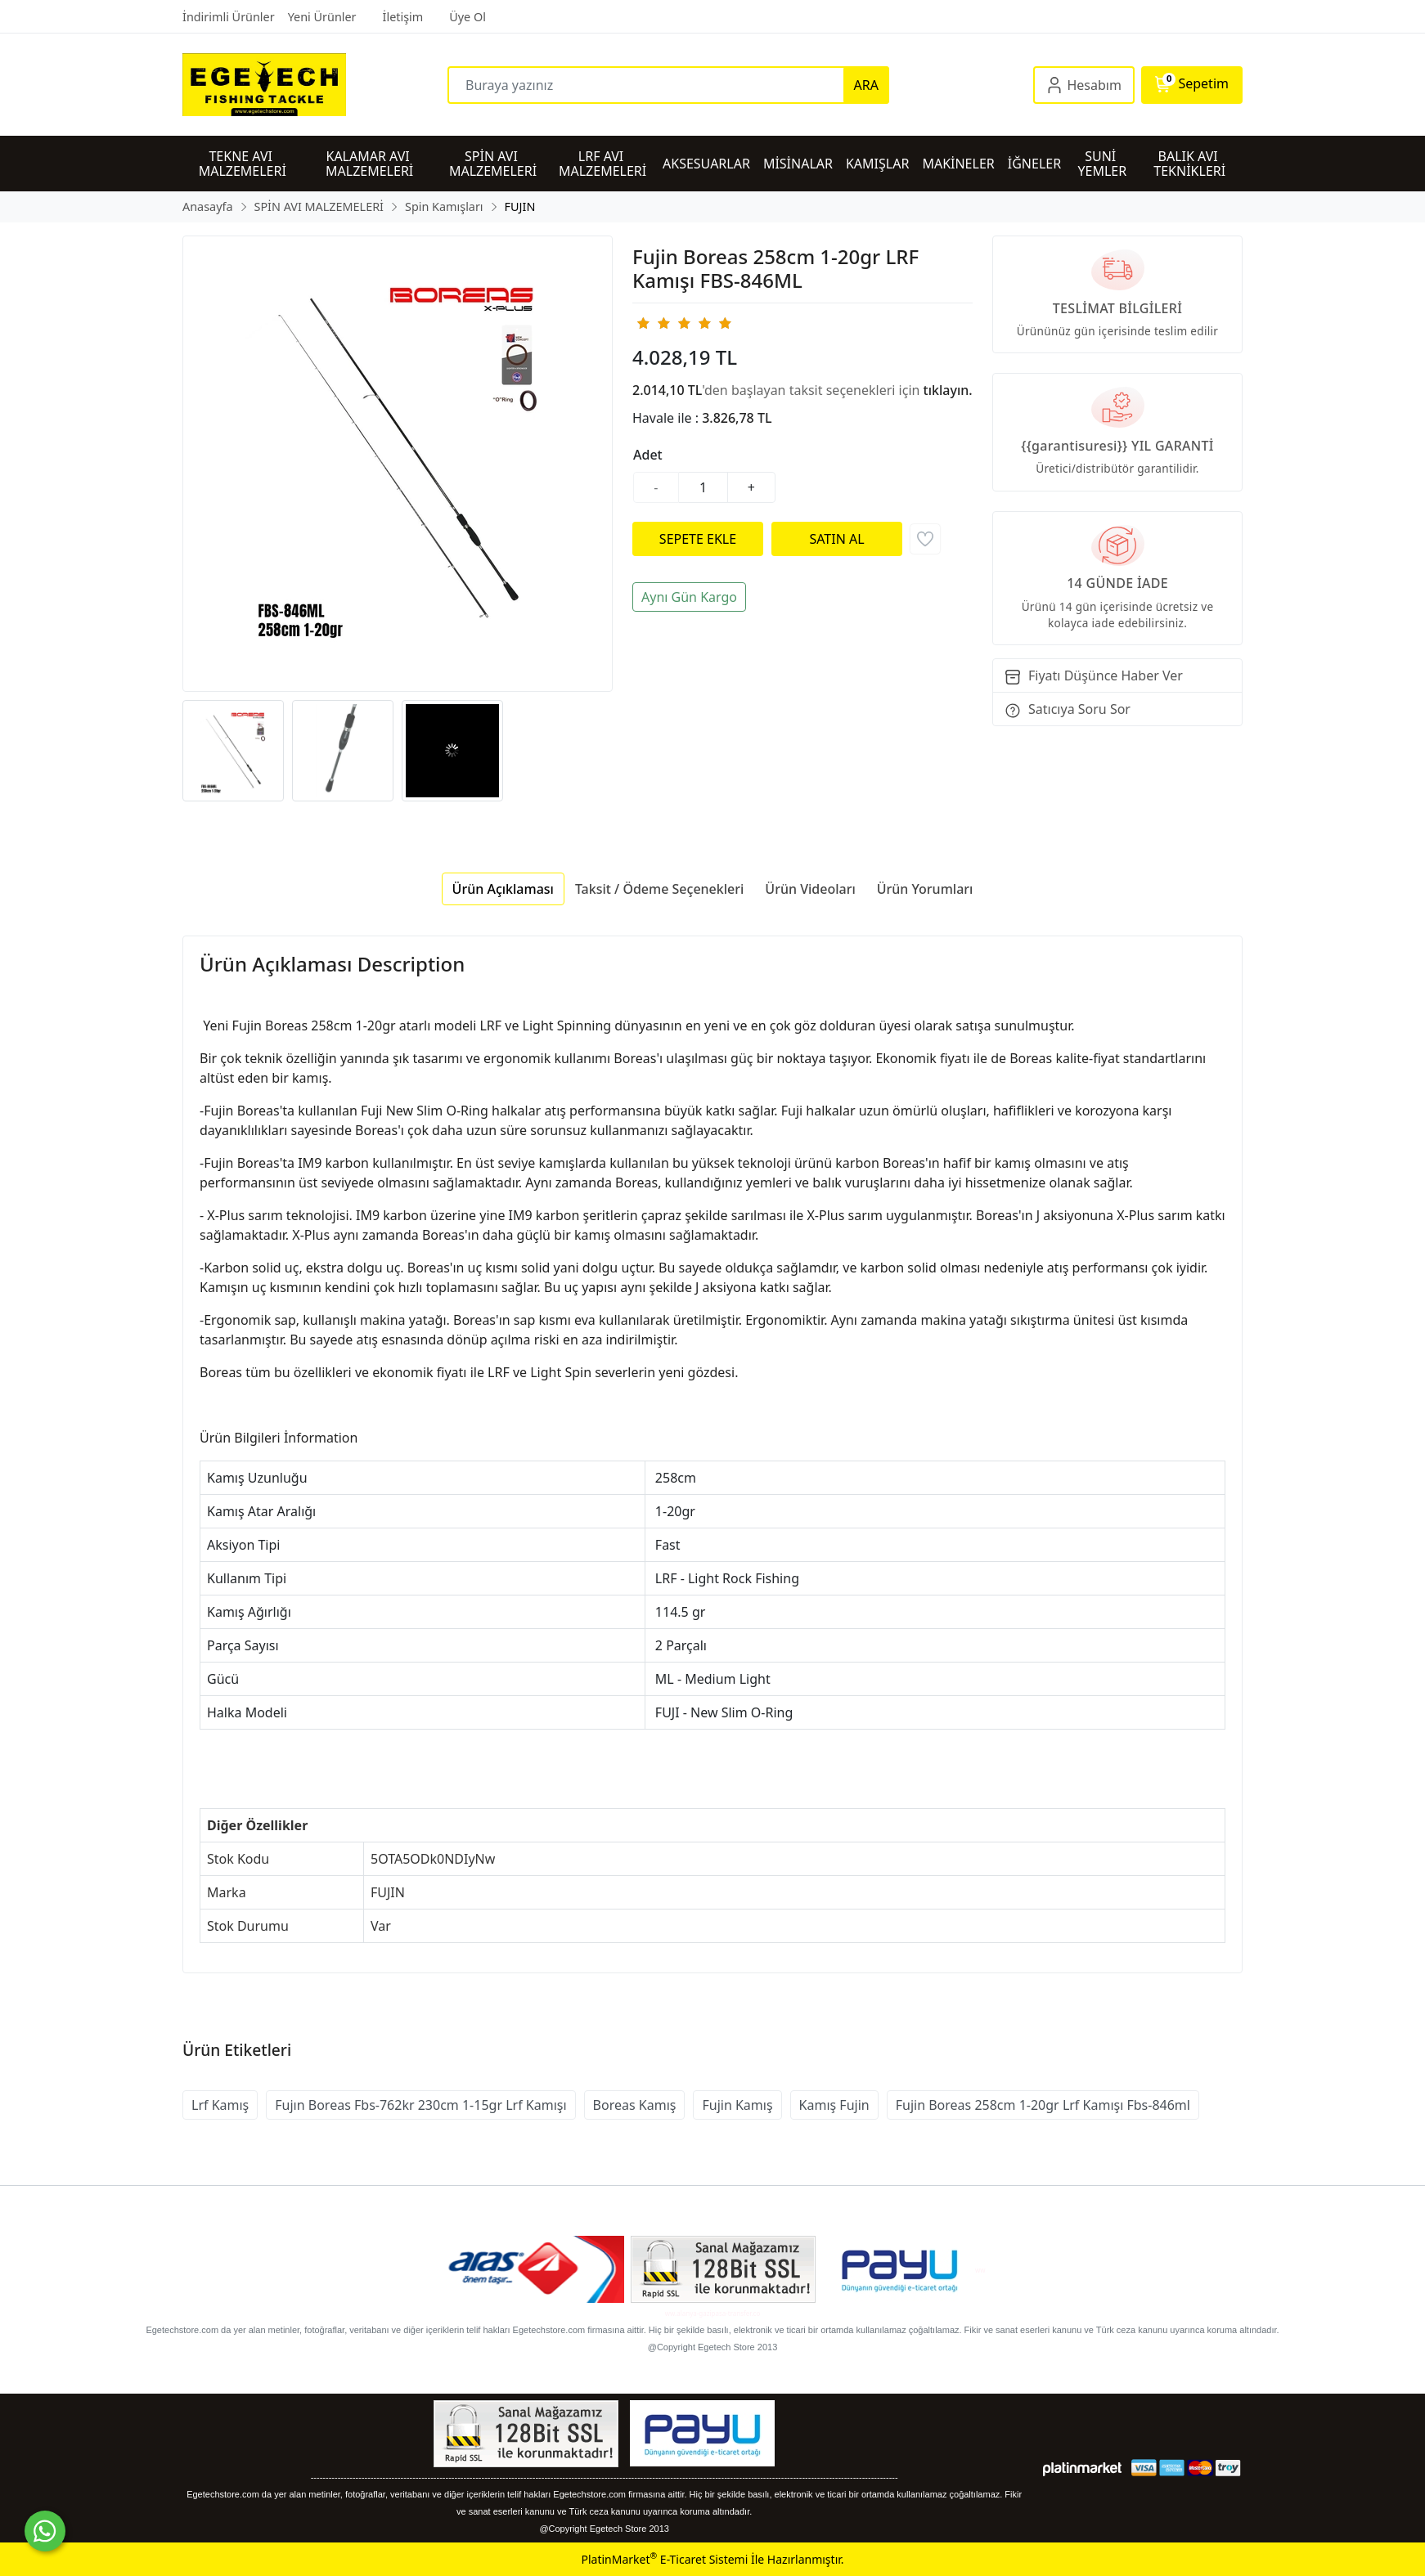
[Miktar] (703, 487)
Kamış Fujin (834, 2105)
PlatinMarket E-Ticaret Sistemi (664, 2559)
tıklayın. (948, 390)
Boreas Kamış (635, 2105)
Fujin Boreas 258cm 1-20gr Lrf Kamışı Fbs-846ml (1043, 2105)
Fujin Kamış (737, 2105)
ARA (866, 85)
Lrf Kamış (220, 2105)
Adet (648, 455)
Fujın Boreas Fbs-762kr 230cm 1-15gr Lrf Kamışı (420, 2105)
